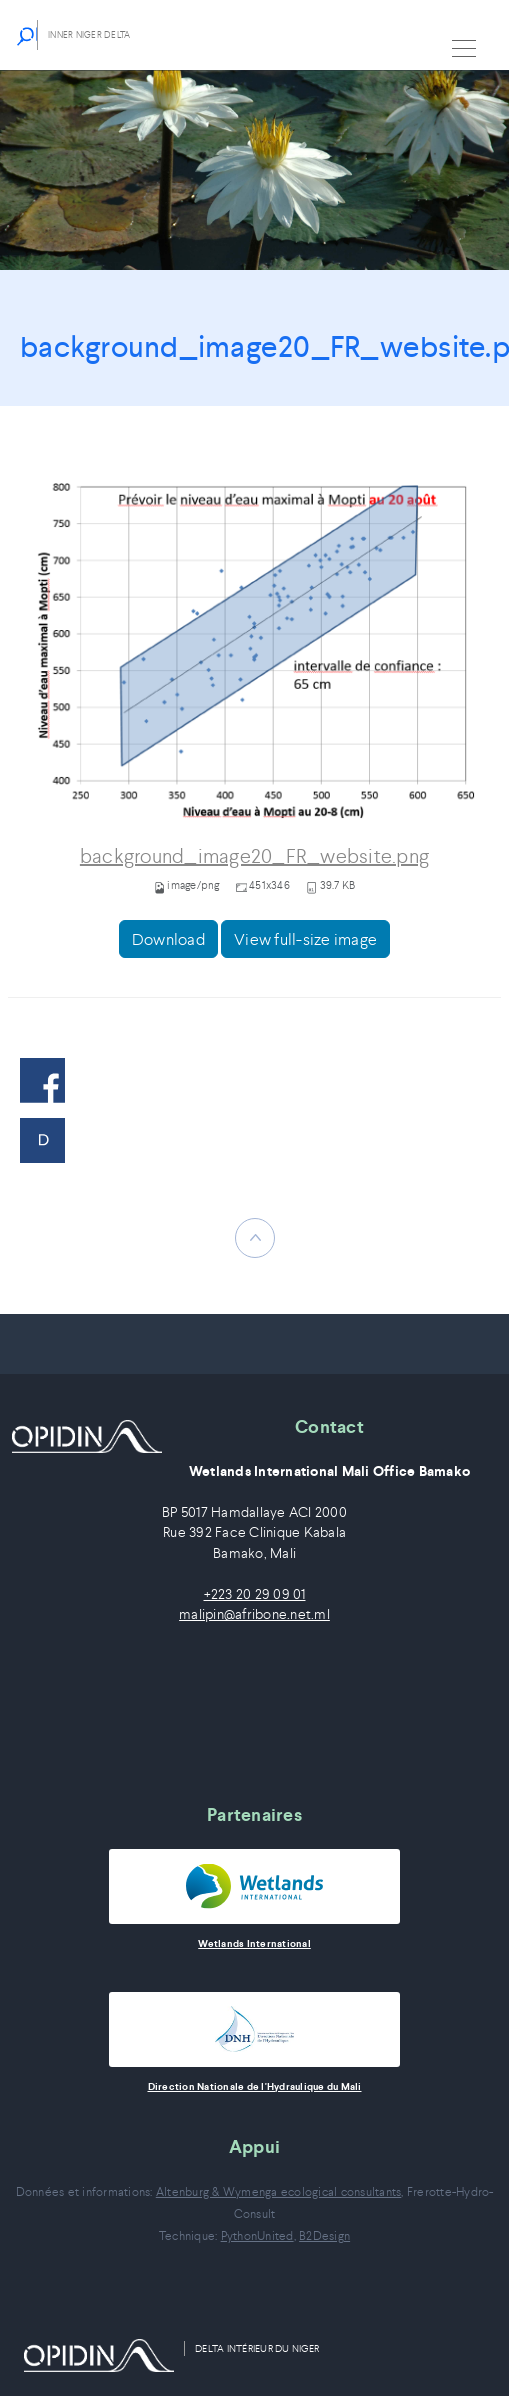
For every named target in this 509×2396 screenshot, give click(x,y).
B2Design (324, 2235)
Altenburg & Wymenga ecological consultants (279, 2191)
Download (168, 939)
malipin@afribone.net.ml (254, 1614)
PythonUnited (257, 2235)
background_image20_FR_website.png (254, 856)
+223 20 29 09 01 (255, 1594)
